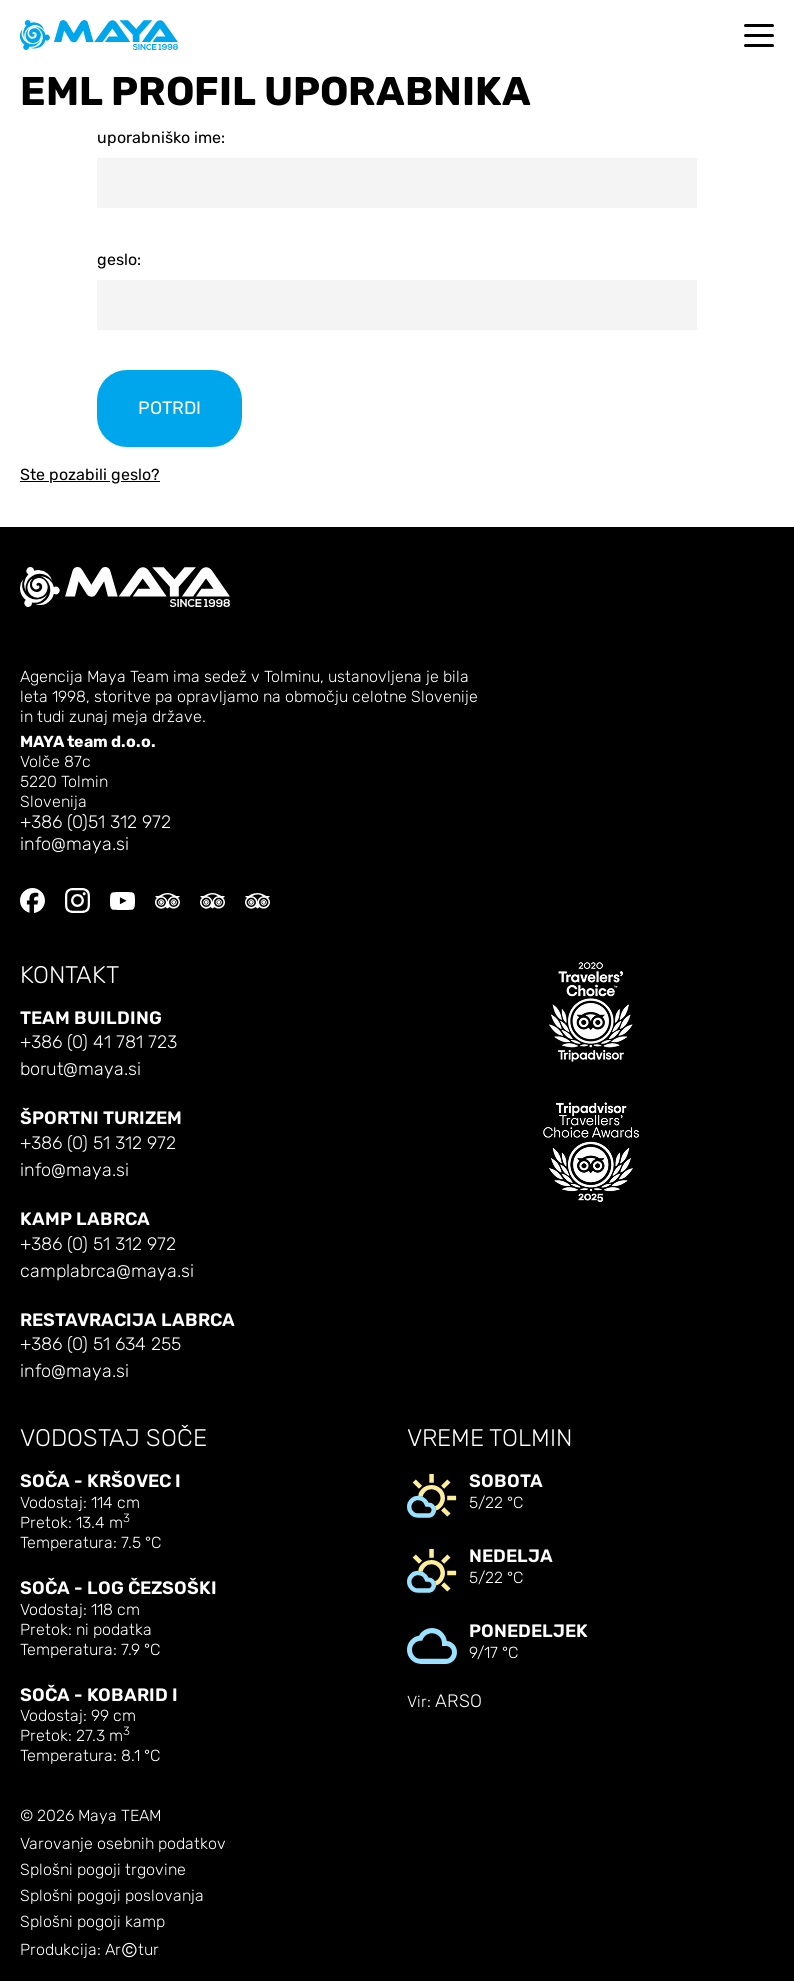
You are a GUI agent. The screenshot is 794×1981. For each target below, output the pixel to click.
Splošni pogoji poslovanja (112, 1896)
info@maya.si (74, 844)
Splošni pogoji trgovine (103, 1870)
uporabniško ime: (161, 137)
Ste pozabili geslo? (90, 474)
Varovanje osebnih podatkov (123, 1844)
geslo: (119, 259)
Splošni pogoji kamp (92, 1922)
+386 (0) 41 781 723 (98, 1042)
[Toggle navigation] (759, 35)
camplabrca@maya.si (107, 1271)
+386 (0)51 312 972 (95, 822)
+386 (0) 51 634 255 (100, 1344)
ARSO (458, 1701)
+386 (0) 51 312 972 (98, 1143)
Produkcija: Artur (89, 1950)
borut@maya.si (80, 1069)
